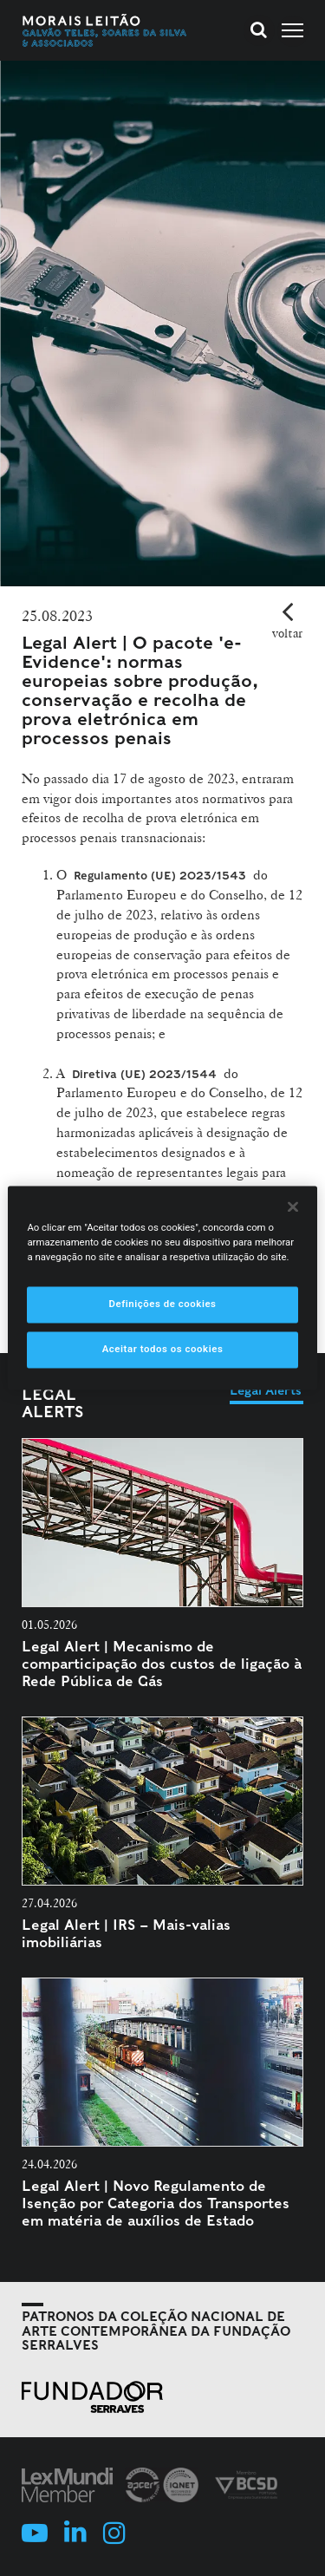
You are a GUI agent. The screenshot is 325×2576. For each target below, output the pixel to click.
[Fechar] (293, 1206)
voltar (287, 633)
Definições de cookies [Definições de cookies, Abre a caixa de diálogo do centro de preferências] (162, 1304)
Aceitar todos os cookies (163, 1350)
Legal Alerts (53, 1403)
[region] (162, 1287)
